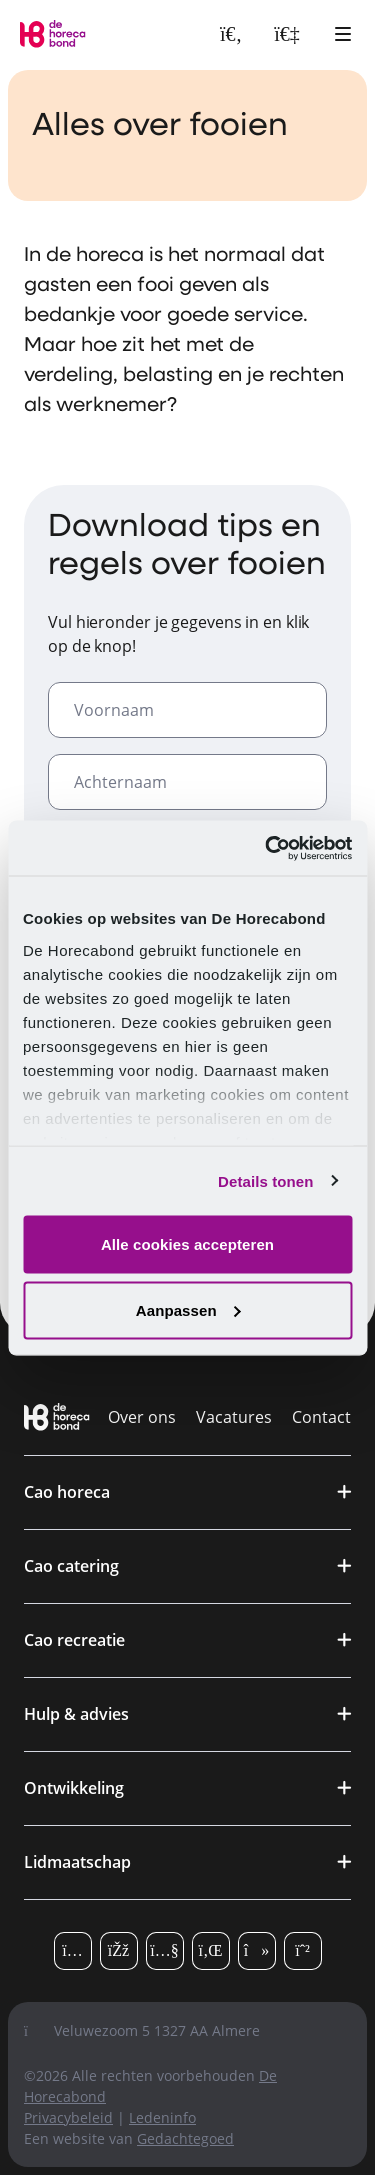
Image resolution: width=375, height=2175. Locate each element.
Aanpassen (188, 1309)
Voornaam (114, 710)
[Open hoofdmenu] (343, 34)
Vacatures (234, 1417)
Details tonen (265, 1180)
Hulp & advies (76, 1714)
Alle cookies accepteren (187, 1244)
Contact (321, 1417)
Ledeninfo (162, 2117)
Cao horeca (67, 1492)
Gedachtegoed (185, 2138)
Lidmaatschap (77, 1862)
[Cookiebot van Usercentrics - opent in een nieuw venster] (267, 848)
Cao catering (71, 1566)
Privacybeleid (68, 2117)
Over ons (142, 1417)
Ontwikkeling (74, 1788)
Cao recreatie (74, 1640)
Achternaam (120, 782)
